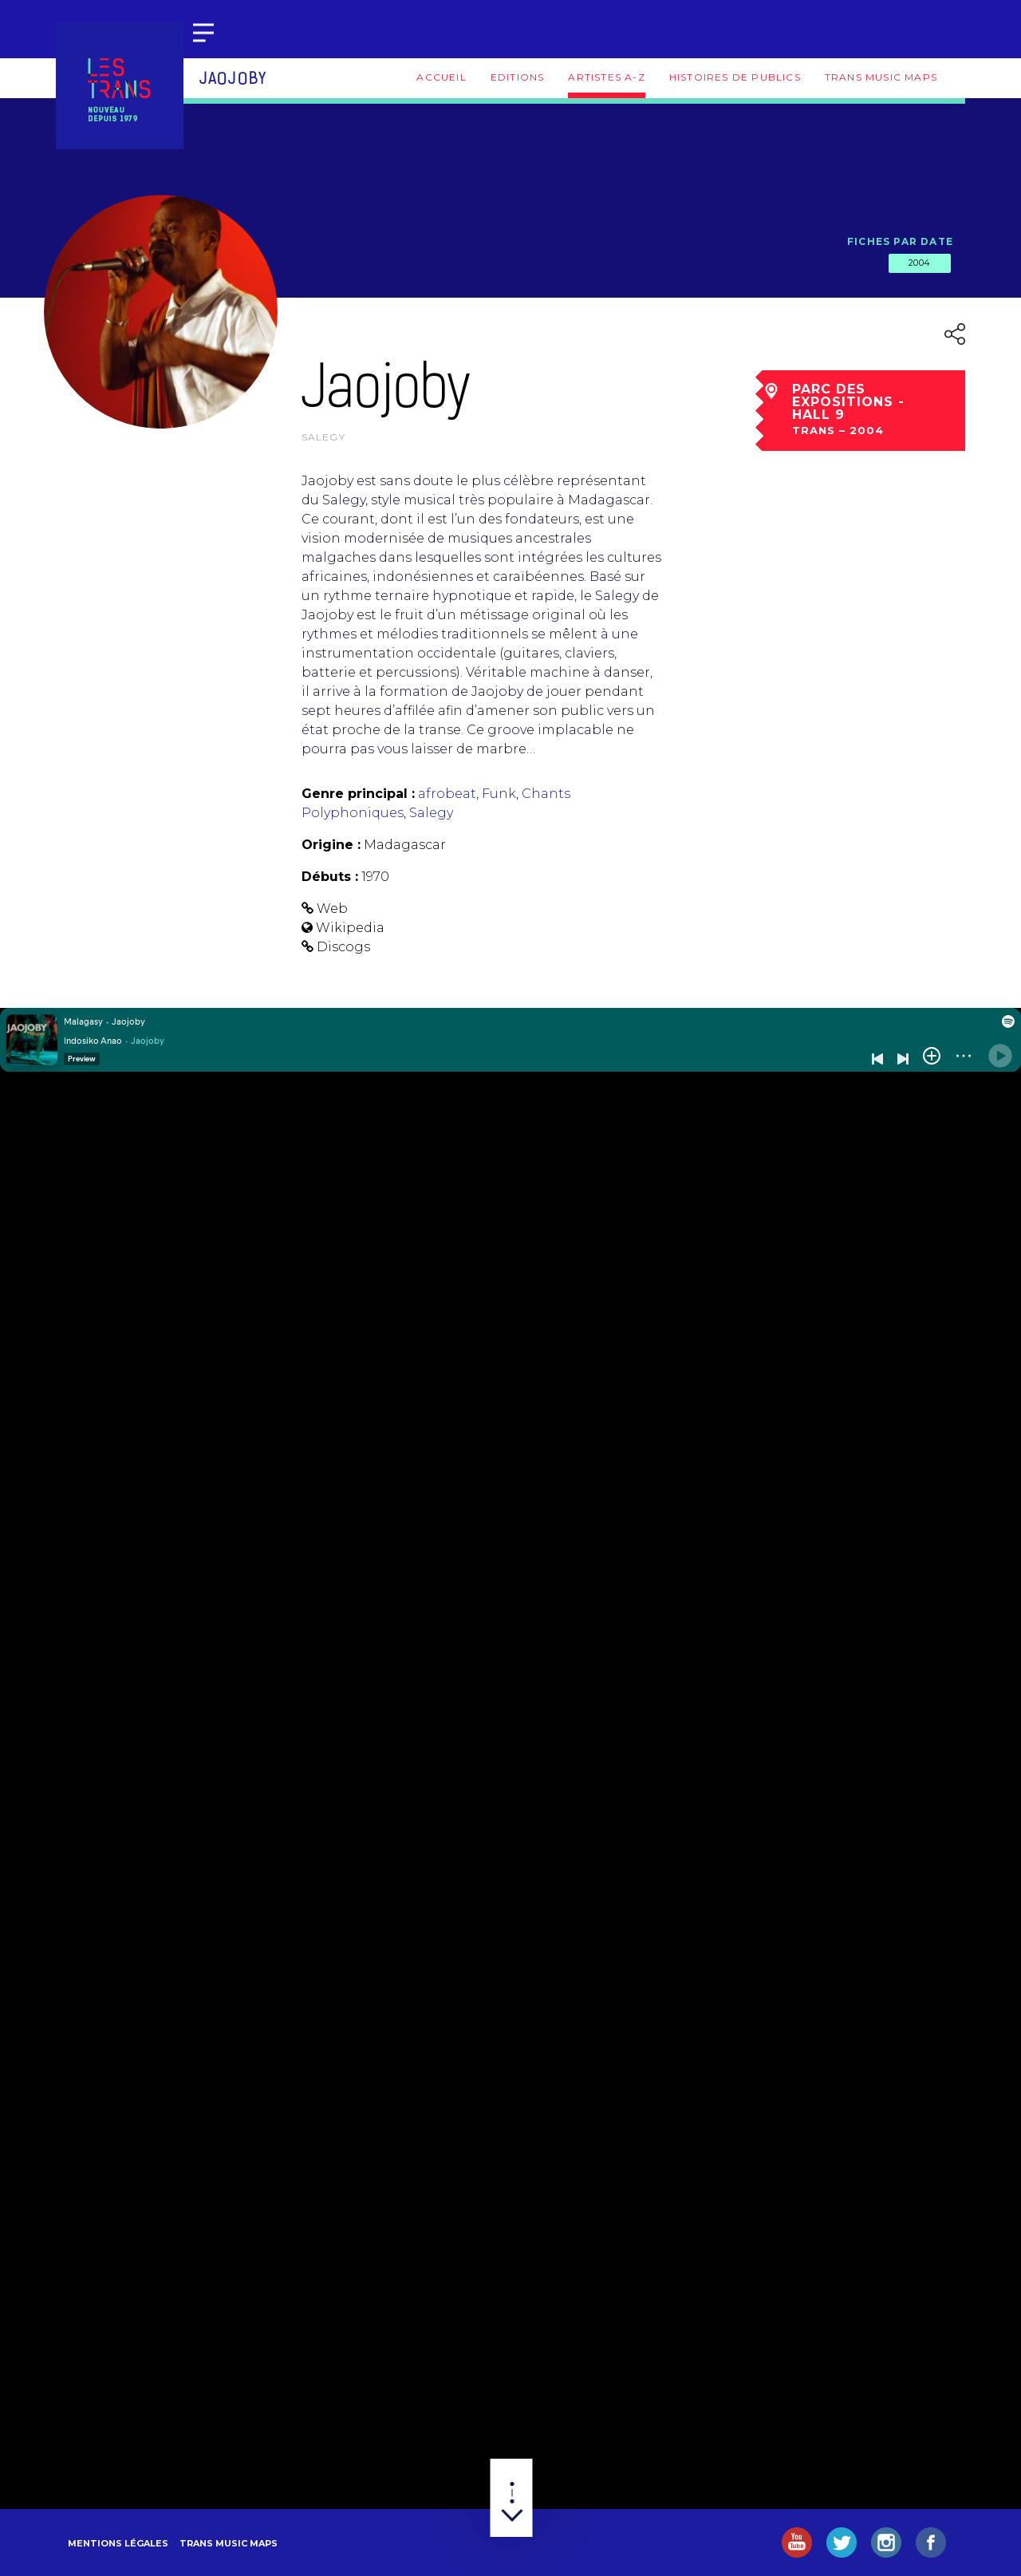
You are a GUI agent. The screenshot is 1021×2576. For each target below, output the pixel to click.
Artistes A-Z (606, 77)
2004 (920, 262)
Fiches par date (900, 241)
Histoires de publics (735, 77)
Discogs (343, 946)
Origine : (331, 844)
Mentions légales (118, 2543)
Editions (518, 77)
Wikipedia (350, 927)
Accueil (441, 77)
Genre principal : (358, 793)
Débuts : (330, 876)
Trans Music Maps (881, 77)
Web (332, 908)
